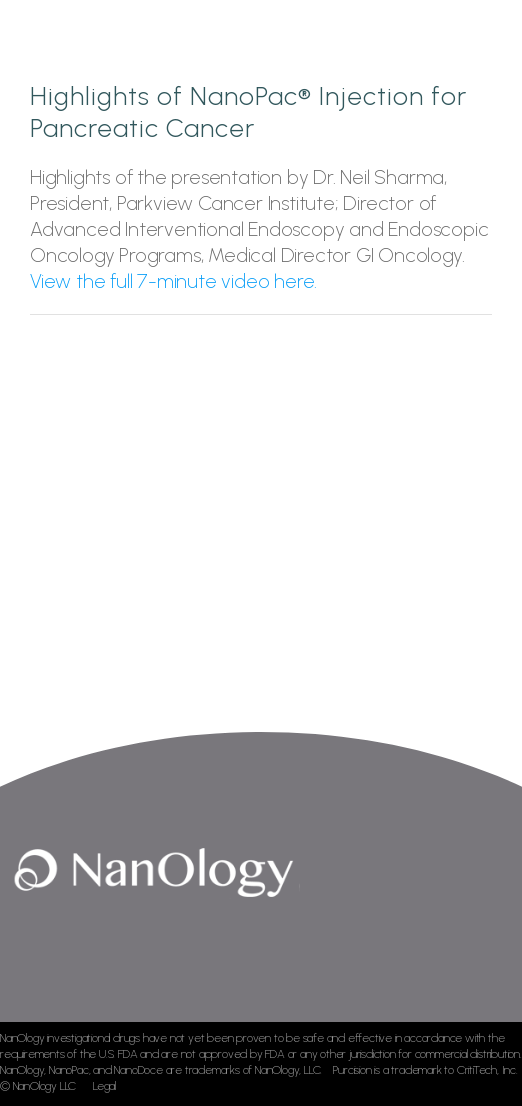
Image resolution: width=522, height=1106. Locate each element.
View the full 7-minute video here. (173, 281)
